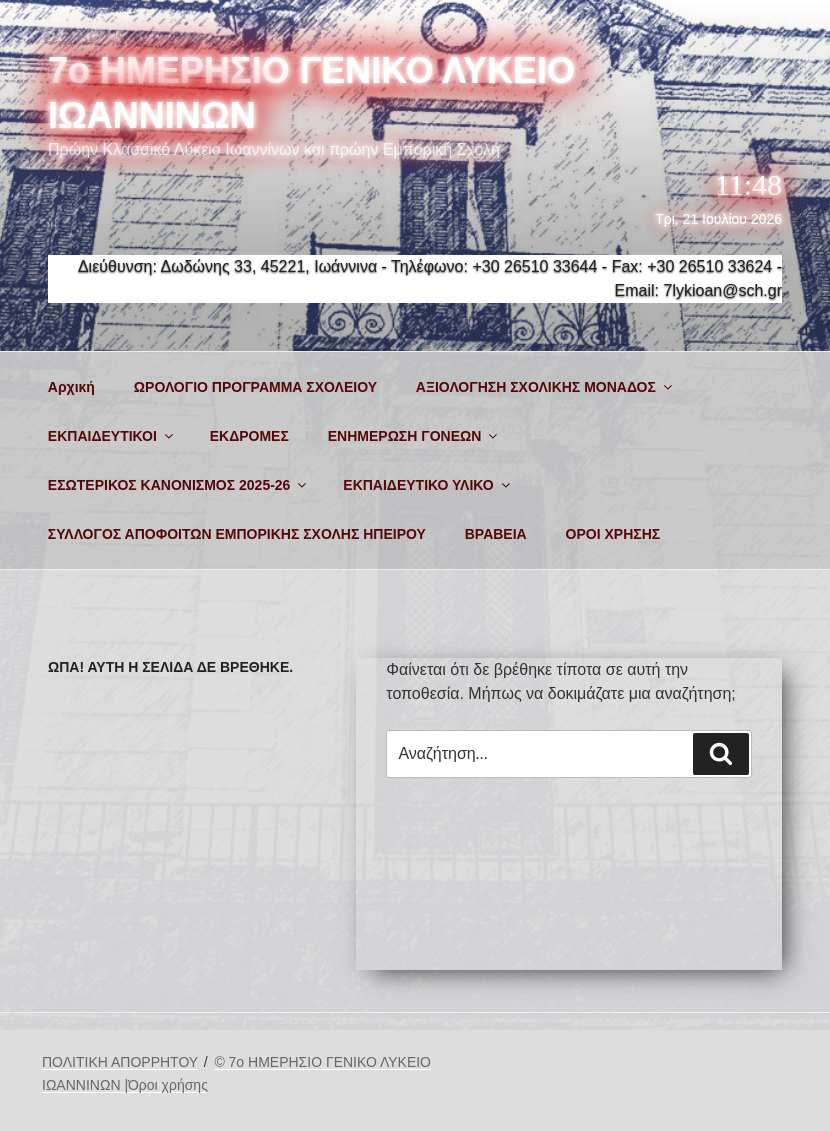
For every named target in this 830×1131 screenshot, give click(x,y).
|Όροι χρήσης (166, 1085)
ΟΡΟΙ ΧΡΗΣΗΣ (613, 534)
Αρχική (71, 387)
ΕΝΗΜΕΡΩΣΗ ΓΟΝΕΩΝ (414, 436)
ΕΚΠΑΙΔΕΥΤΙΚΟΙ (112, 436)
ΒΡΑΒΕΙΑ (496, 534)
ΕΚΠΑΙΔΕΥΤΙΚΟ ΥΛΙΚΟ (427, 485)
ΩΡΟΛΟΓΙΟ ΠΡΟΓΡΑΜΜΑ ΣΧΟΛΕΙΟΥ (255, 387)
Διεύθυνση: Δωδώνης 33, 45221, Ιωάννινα (227, 266)
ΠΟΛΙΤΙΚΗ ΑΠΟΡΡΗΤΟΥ (120, 1062)
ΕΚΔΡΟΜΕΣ (249, 436)
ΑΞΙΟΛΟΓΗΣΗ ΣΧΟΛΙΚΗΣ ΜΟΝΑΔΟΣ (545, 387)
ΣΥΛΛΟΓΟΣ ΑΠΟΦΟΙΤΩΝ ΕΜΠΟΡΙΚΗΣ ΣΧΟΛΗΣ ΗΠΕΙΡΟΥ (237, 534)
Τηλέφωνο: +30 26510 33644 (494, 266)
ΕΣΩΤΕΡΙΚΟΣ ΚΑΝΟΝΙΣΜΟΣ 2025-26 (179, 485)
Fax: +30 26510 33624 (692, 266)
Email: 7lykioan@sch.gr (698, 290)
